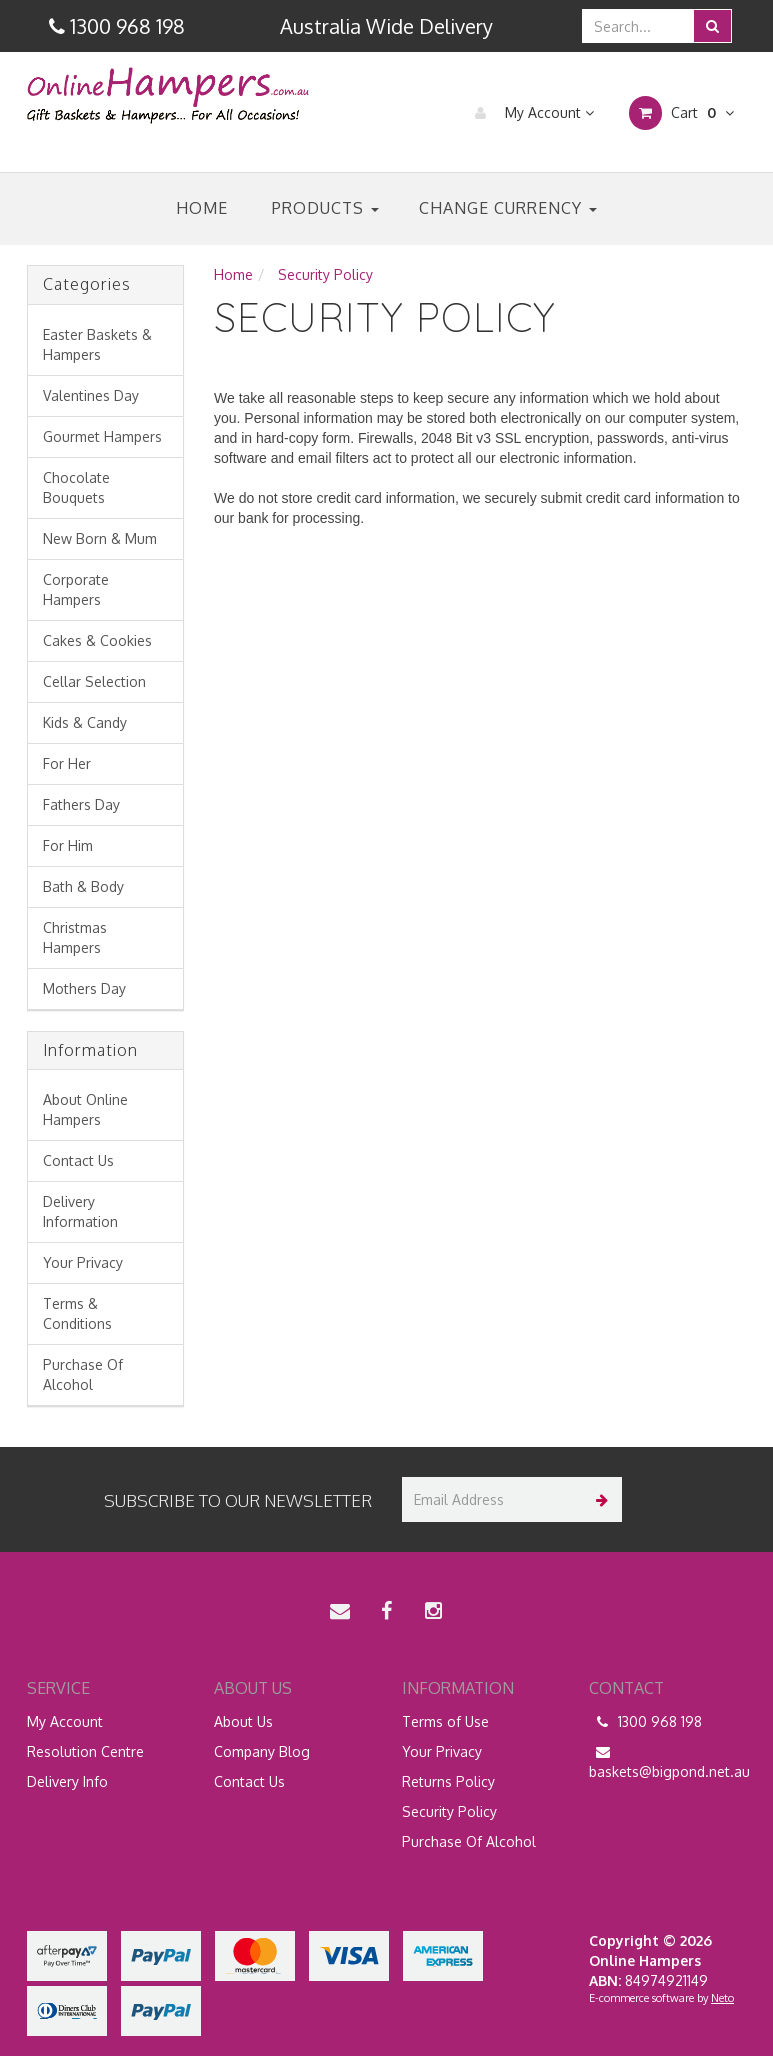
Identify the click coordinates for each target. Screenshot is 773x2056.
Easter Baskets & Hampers (97, 344)
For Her (67, 763)
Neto (722, 1998)
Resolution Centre (85, 1751)
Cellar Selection (94, 681)
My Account (529, 113)
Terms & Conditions (77, 1313)
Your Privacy (83, 1262)
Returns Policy (448, 1781)
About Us (243, 1721)
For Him (68, 845)
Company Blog (262, 1751)
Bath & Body (83, 886)
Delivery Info (67, 1781)
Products (325, 208)
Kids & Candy (85, 722)
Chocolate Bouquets (76, 487)
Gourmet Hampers (102, 436)
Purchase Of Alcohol (83, 1374)
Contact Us (78, 1160)
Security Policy (449, 1811)
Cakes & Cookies (97, 640)
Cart (681, 113)
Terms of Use (445, 1721)
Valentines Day (91, 395)
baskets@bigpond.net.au (668, 1761)
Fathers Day (81, 804)
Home (202, 208)
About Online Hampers (85, 1109)
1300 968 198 (645, 1722)
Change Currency (508, 208)
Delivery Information (80, 1211)
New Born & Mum (100, 538)
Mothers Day (84, 988)
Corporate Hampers (76, 589)
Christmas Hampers (75, 937)
